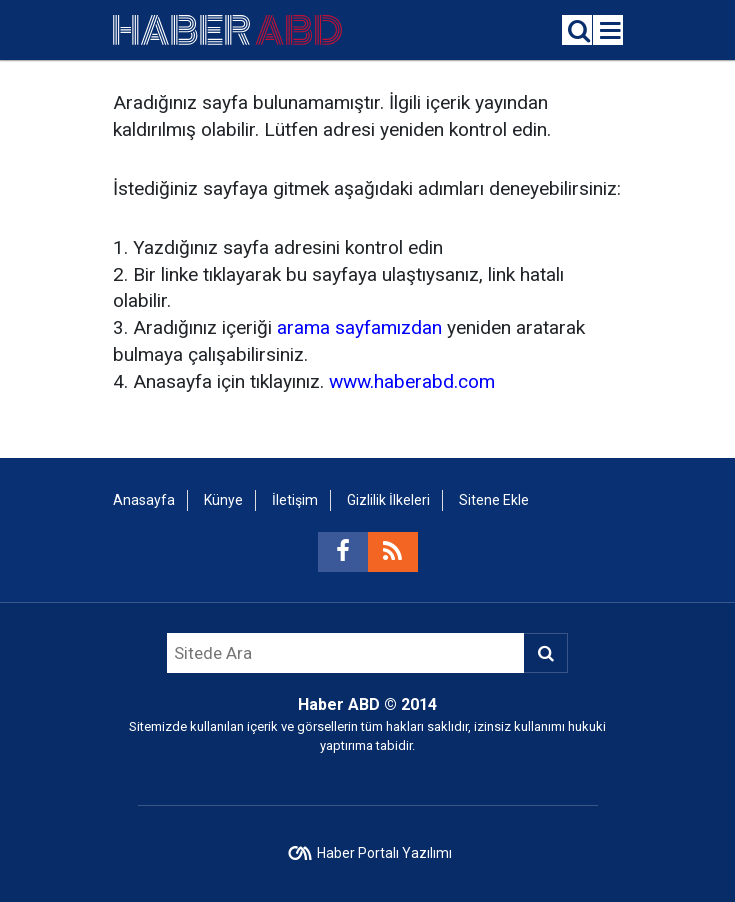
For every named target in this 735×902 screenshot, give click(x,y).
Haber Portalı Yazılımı (384, 853)
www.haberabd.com (412, 381)
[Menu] (611, 31)
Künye (223, 500)
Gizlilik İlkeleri (388, 500)
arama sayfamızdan (359, 327)
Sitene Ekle (494, 500)
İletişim (295, 500)
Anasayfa (144, 500)
